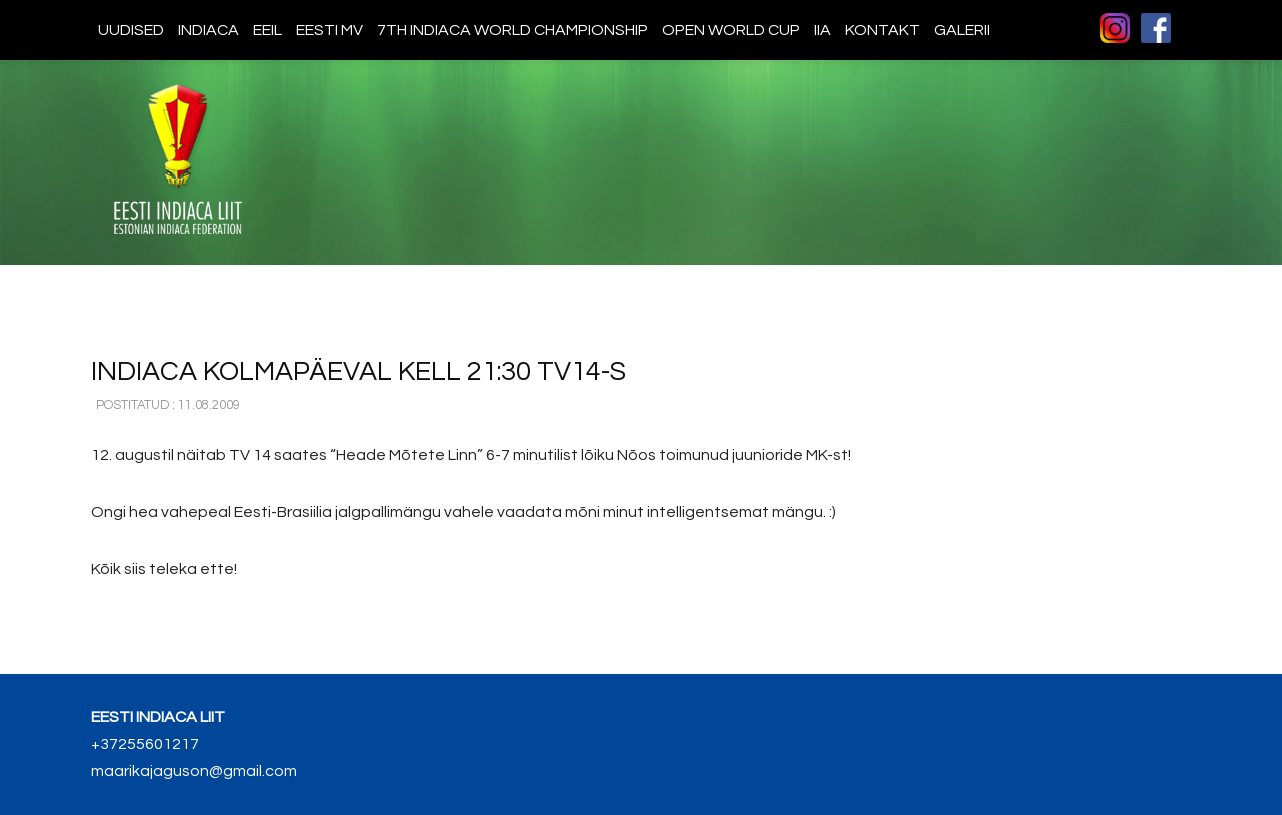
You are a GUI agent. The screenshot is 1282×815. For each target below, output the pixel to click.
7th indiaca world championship (512, 30)
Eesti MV (329, 30)
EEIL (267, 30)
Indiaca (208, 30)
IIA (822, 30)
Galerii (962, 30)
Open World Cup (731, 30)
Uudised (131, 30)
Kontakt (882, 30)
